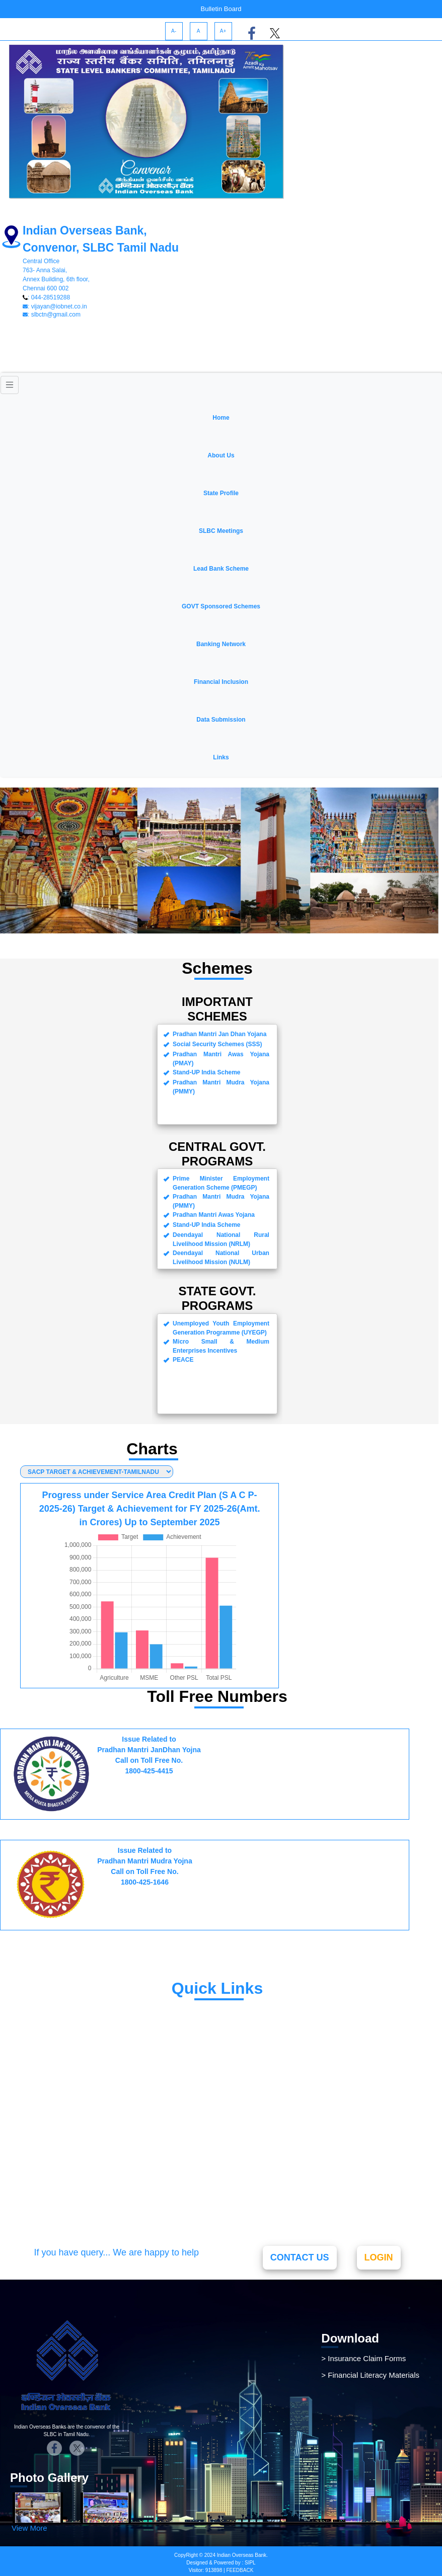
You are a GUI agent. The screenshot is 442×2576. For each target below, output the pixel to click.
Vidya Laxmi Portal (91, 2195)
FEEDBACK (239, 2570)
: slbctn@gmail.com (52, 314)
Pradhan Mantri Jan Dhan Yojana (119, 2039)
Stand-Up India (83, 2055)
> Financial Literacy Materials (370, 2375)
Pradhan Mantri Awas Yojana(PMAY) (126, 2163)
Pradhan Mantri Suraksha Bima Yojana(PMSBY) (116, 2078)
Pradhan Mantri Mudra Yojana (116, 2023)
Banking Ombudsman (96, 2179)
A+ (223, 31)
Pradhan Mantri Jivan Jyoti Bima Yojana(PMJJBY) (118, 2108)
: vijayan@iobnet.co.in (55, 306)
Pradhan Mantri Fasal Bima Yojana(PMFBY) (141, 2147)
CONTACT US (299, 2257)
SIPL (250, 2562)
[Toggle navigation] (10, 385)
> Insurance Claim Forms (363, 2358)
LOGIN (378, 2257)
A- (173, 31)
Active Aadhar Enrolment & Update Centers (140, 2211)
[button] (221, 450)
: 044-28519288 (46, 297)
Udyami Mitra (80, 2007)
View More (29, 2528)
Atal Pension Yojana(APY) (105, 2131)
